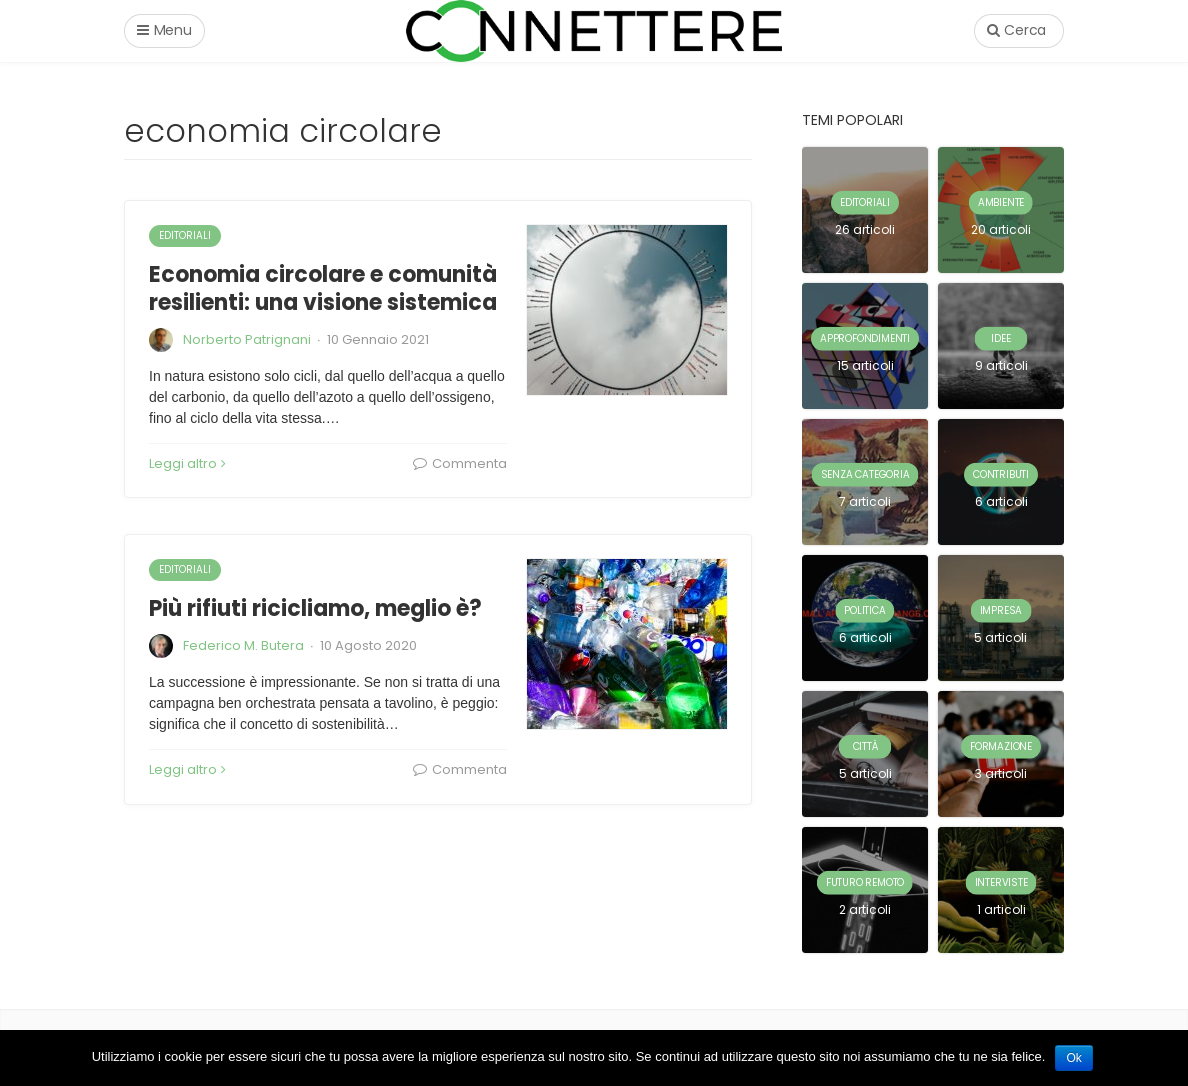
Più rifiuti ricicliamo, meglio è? (315, 608)
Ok (1073, 1058)
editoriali (185, 235)
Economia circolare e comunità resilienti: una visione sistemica (323, 289)
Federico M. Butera (243, 645)
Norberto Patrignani (247, 339)
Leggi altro (187, 463)
